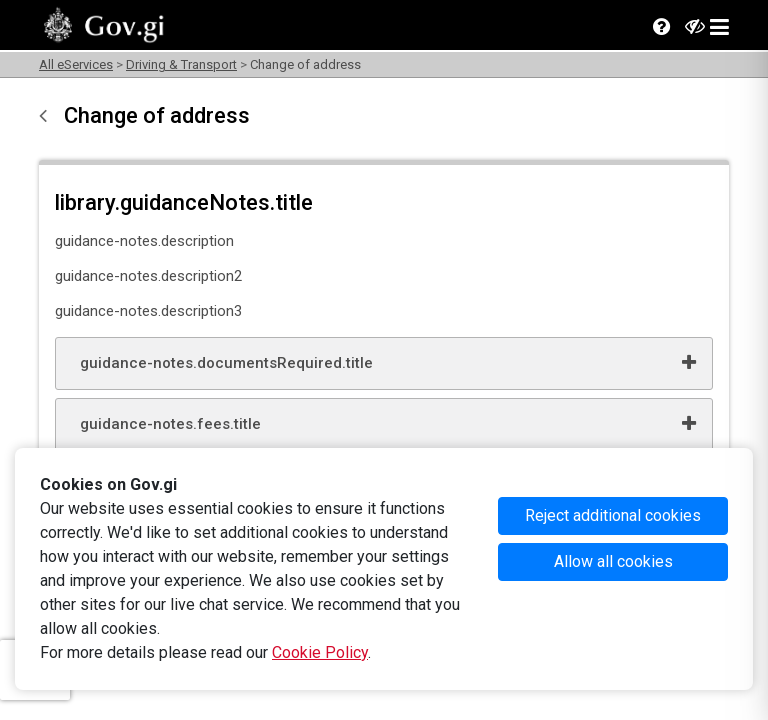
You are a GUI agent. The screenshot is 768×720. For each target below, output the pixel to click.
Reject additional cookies (613, 515)
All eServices (76, 64)
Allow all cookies (613, 561)
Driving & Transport (181, 64)
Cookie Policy (320, 652)
